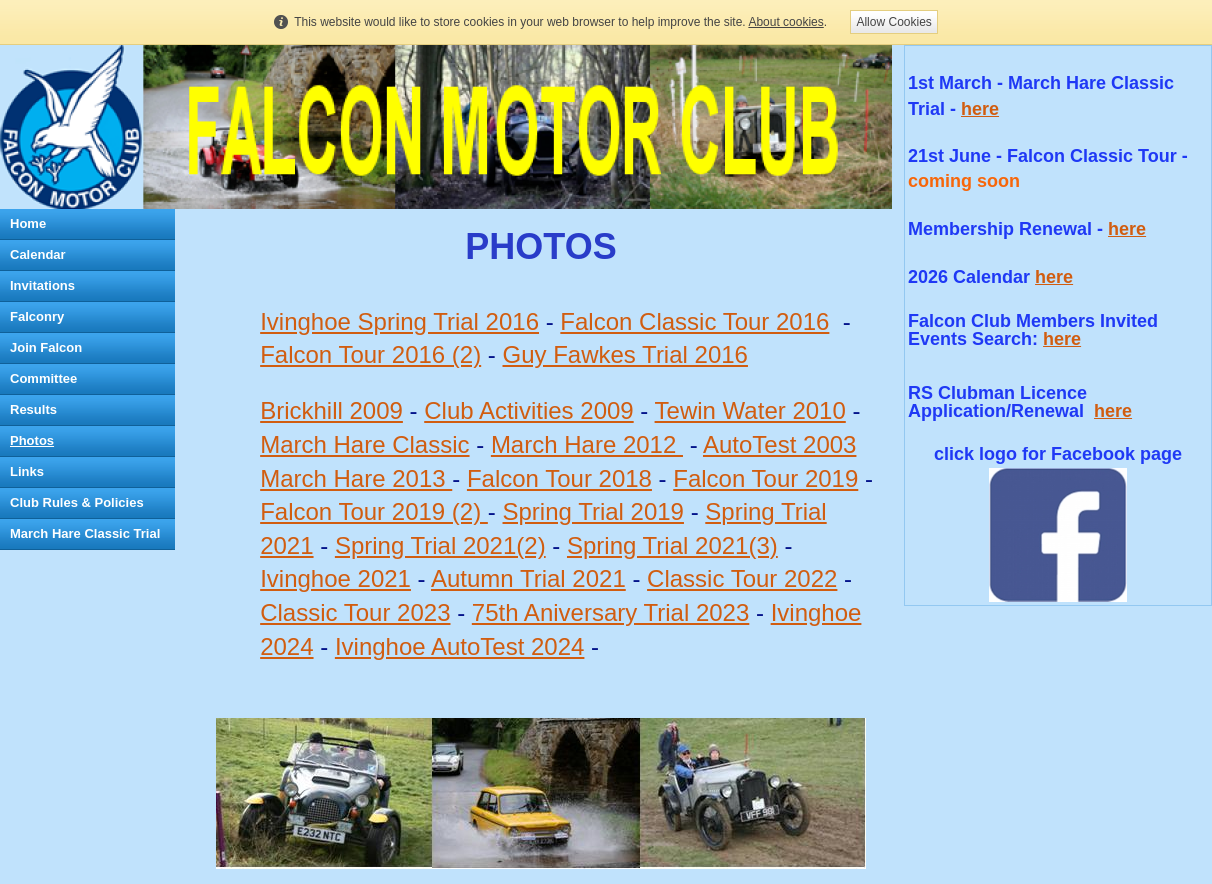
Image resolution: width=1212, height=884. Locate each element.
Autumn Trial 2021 (528, 578)
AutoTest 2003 (779, 444)
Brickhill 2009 (331, 410)
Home (28, 223)
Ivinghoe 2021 (335, 578)
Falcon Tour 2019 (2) (374, 511)
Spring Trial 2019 (593, 511)
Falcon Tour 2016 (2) (370, 354)
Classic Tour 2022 (742, 578)
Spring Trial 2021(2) (440, 545)
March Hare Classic (364, 444)
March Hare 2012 (587, 444)
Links (27, 471)
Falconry (37, 316)
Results (33, 409)
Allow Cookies (893, 22)
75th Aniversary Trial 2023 (611, 612)
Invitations (42, 285)
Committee (43, 378)
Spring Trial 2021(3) (672, 545)
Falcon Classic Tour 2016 (694, 321)
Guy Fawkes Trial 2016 (625, 354)
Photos (32, 440)
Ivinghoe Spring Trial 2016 (399, 321)
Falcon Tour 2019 (765, 478)
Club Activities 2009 (528, 410)
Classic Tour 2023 (355, 612)
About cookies (785, 22)
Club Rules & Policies (77, 502)
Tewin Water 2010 (750, 410)
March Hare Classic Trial (85, 533)
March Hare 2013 (356, 478)
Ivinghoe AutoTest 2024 (460, 646)
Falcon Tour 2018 (559, 478)
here (980, 109)
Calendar (38, 254)
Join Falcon (46, 347)
